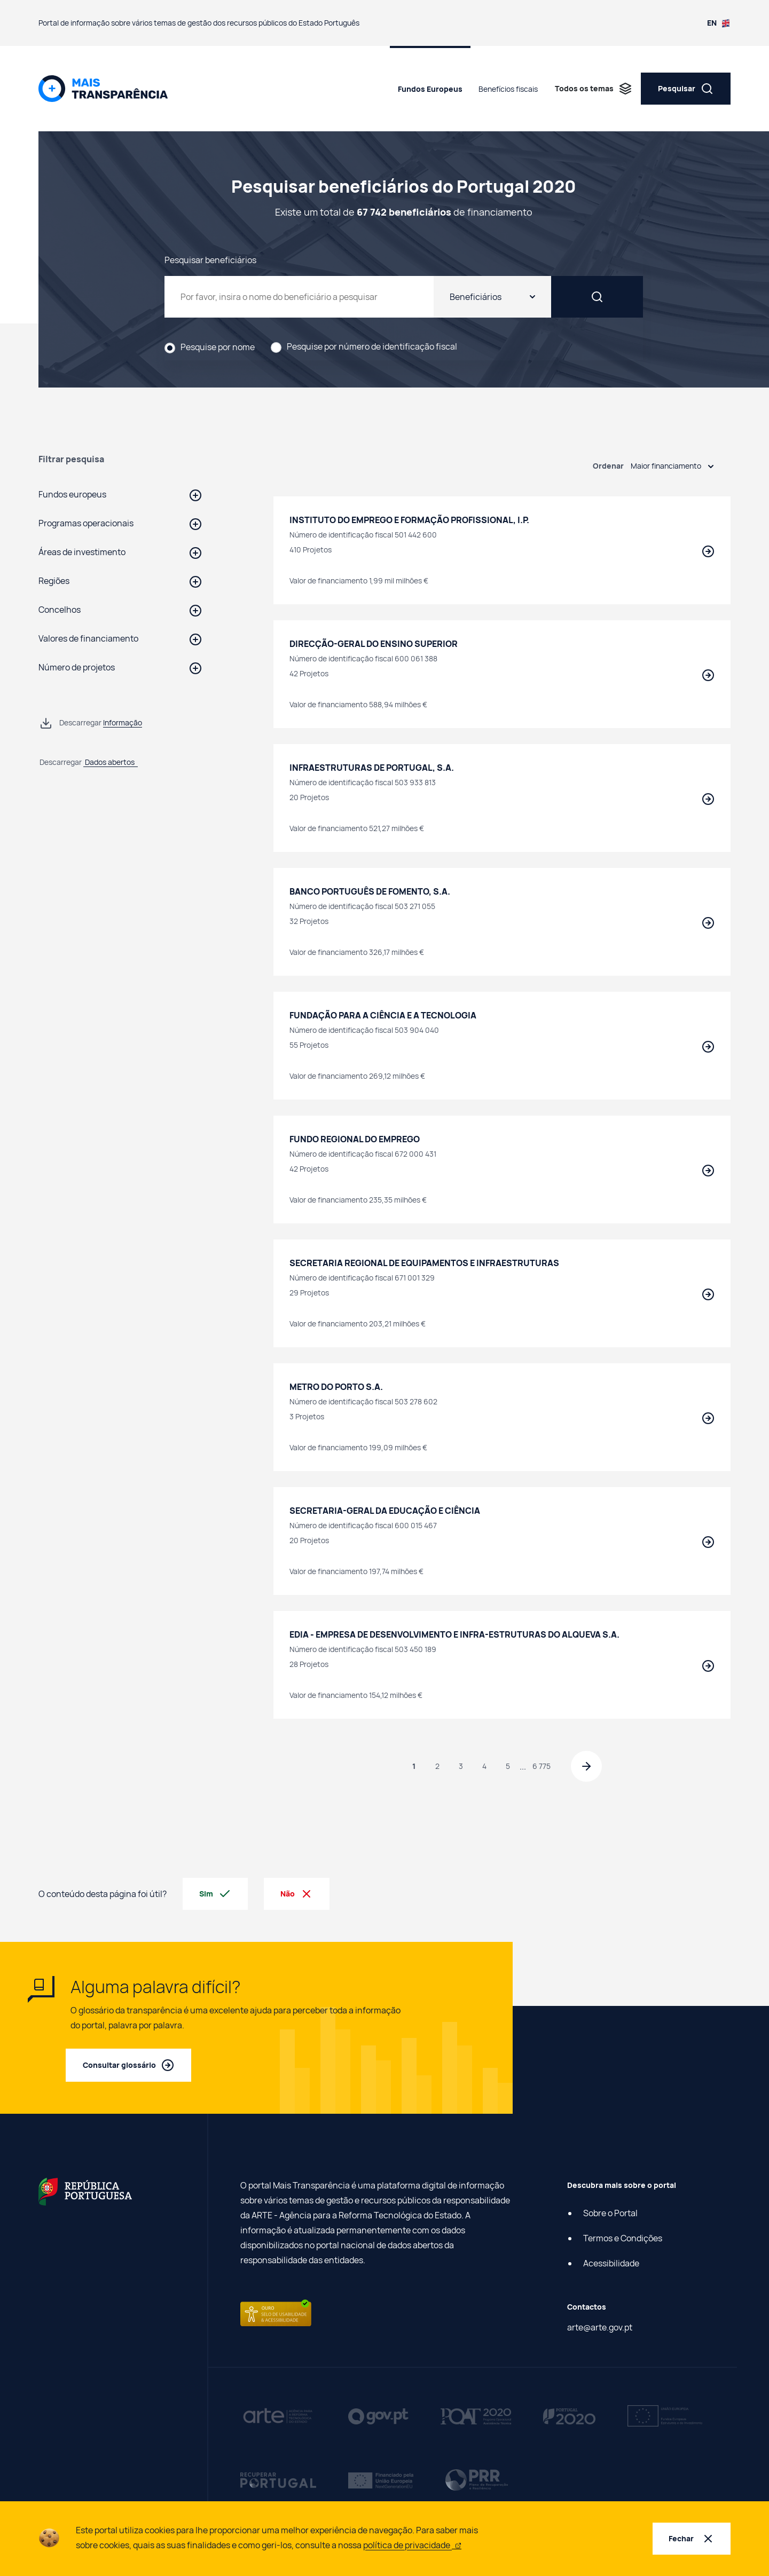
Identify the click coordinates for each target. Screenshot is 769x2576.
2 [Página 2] (436, 1766)
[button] (120, 494)
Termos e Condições (622, 2239)
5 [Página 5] (506, 1766)
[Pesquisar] (621, 296)
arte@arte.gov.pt (599, 2328)
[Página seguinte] (587, 1767)
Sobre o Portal (610, 2214)
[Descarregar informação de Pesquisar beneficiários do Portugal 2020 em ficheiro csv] (90, 722)
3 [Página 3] (459, 1766)
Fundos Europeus (430, 89)
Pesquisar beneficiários (210, 259)
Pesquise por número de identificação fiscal (372, 347)
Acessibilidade (611, 2264)
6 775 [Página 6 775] (540, 1766)
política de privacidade (412, 2545)
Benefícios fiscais (508, 89)
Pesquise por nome (218, 347)
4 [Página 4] (483, 1766)
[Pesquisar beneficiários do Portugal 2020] (323, 296)
